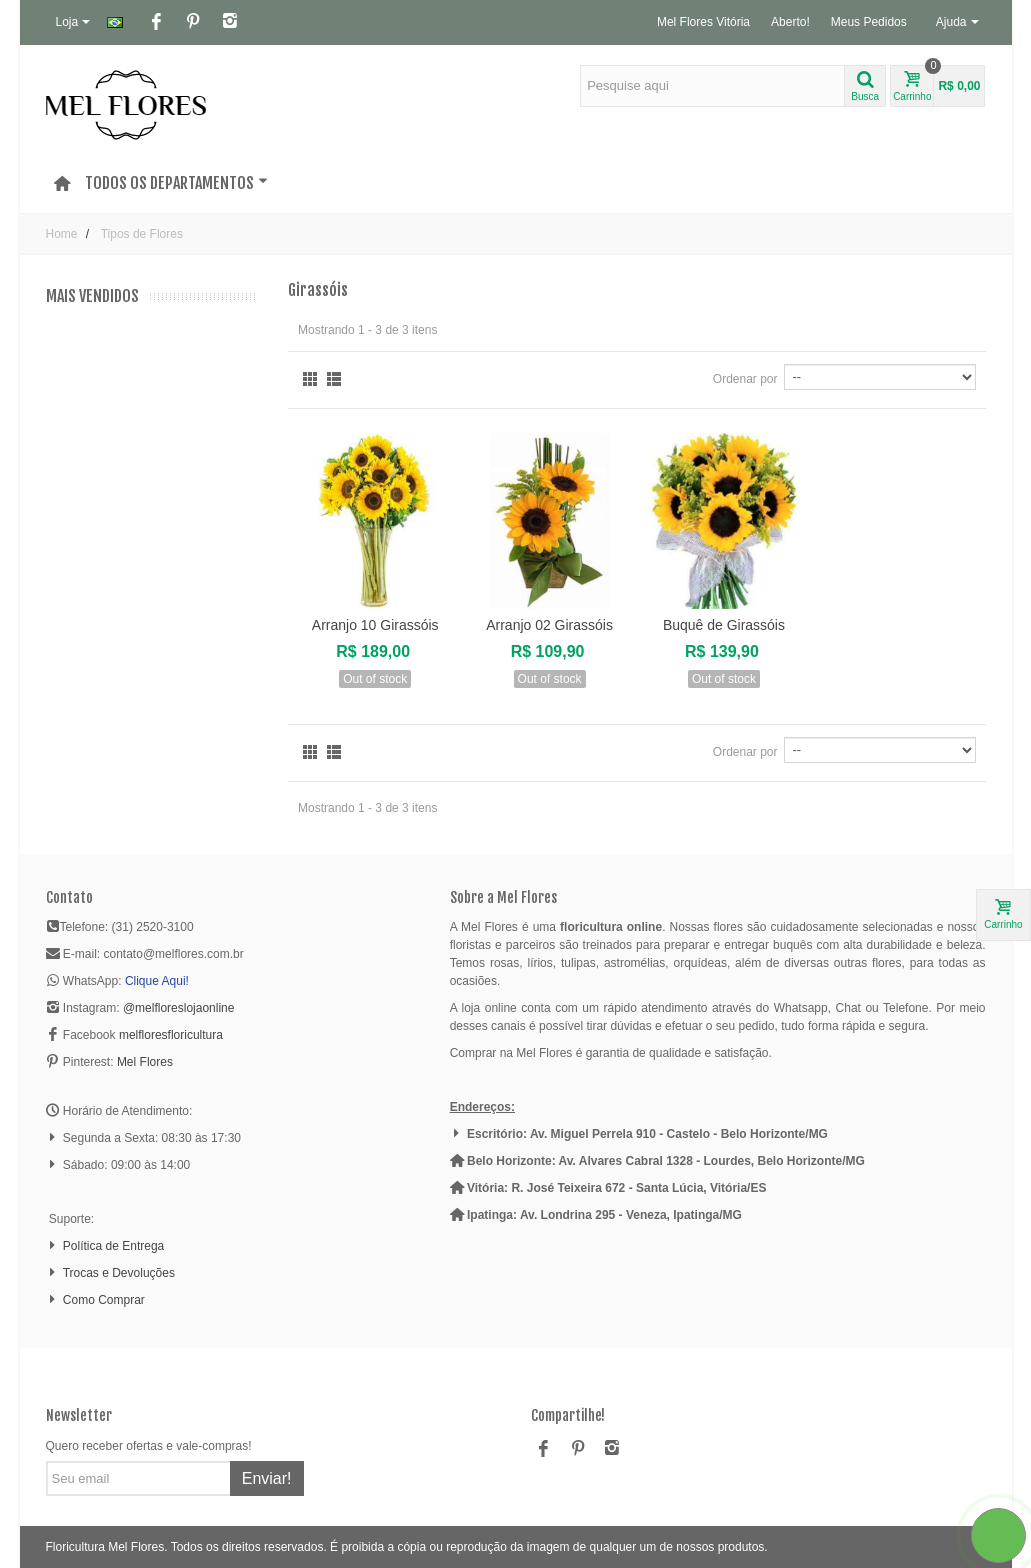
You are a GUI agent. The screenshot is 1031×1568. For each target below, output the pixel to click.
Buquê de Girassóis (724, 625)
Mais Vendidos (92, 296)
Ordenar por (745, 379)
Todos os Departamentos (176, 183)
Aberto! (790, 22)
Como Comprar (104, 1300)
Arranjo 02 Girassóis (549, 625)
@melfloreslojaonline (179, 1008)
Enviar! (267, 1478)
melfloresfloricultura (171, 1035)
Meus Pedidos (869, 22)
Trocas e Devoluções (119, 1273)
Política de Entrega (113, 1246)
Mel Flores (145, 1062)
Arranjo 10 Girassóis (375, 625)
